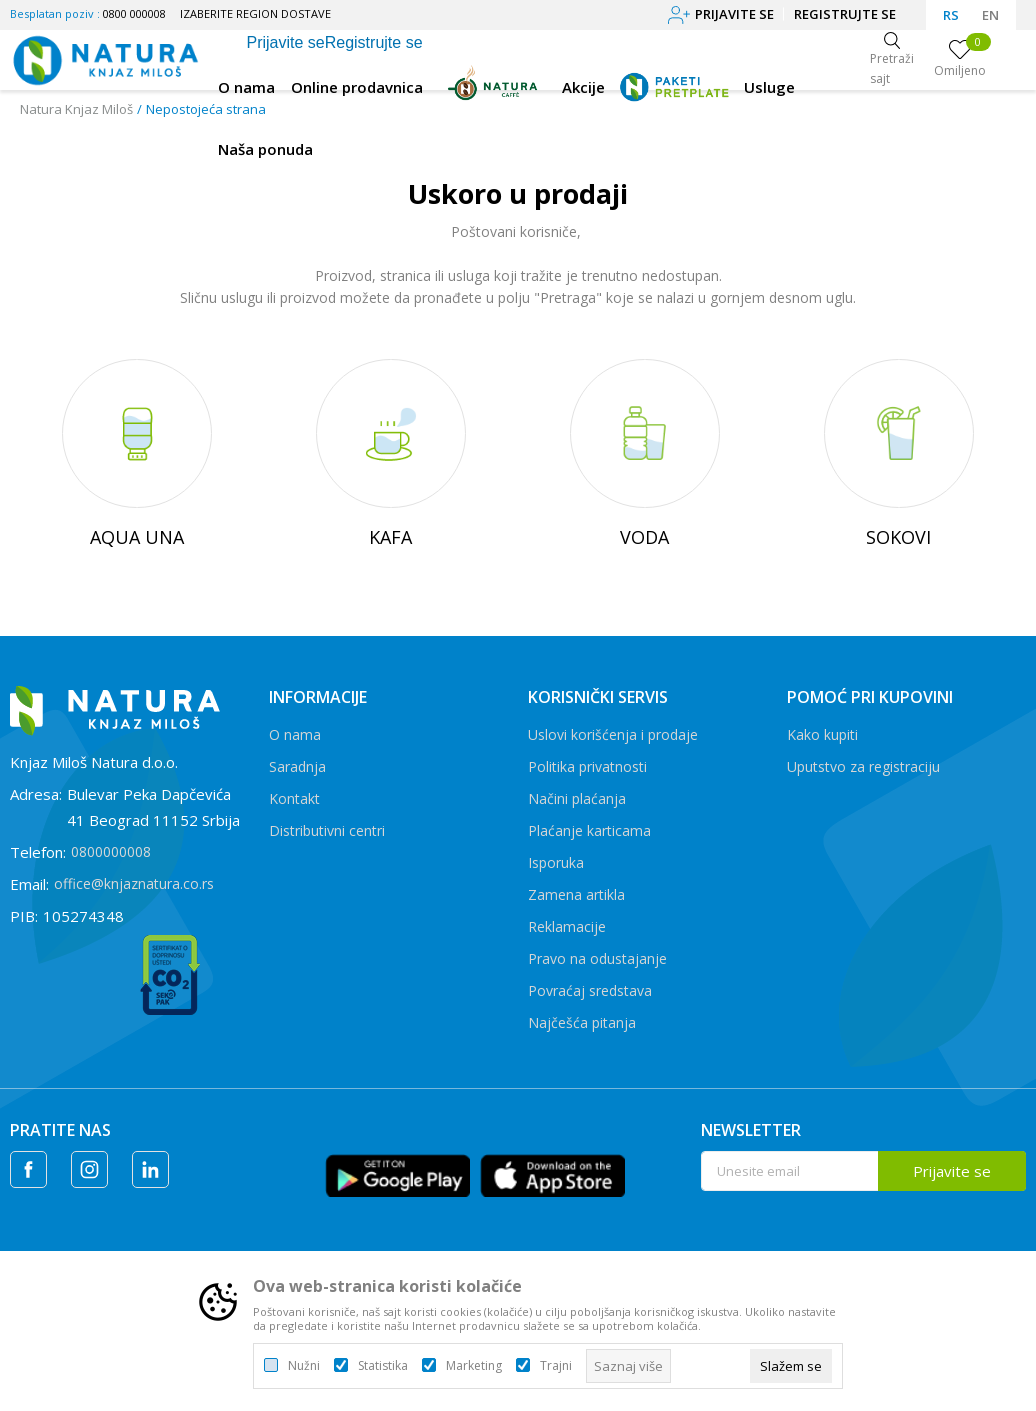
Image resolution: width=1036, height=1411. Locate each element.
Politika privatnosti (587, 766)
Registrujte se (845, 14)
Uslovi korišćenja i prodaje (613, 734)
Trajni (556, 1366)
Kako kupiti (822, 734)
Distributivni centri (327, 830)
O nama (295, 734)
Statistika (383, 1366)
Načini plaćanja (577, 798)
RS (951, 15)
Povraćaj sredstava (590, 990)
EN (990, 15)
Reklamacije (567, 926)
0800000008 (111, 851)
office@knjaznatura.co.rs (134, 883)
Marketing (474, 1366)
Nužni (304, 1366)
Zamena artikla (576, 894)
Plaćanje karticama (589, 830)
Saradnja (297, 766)
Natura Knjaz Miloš (76, 109)
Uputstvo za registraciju (863, 766)
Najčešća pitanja (582, 1022)
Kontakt (294, 798)
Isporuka (556, 862)
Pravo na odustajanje (597, 958)
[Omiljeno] (960, 60)
